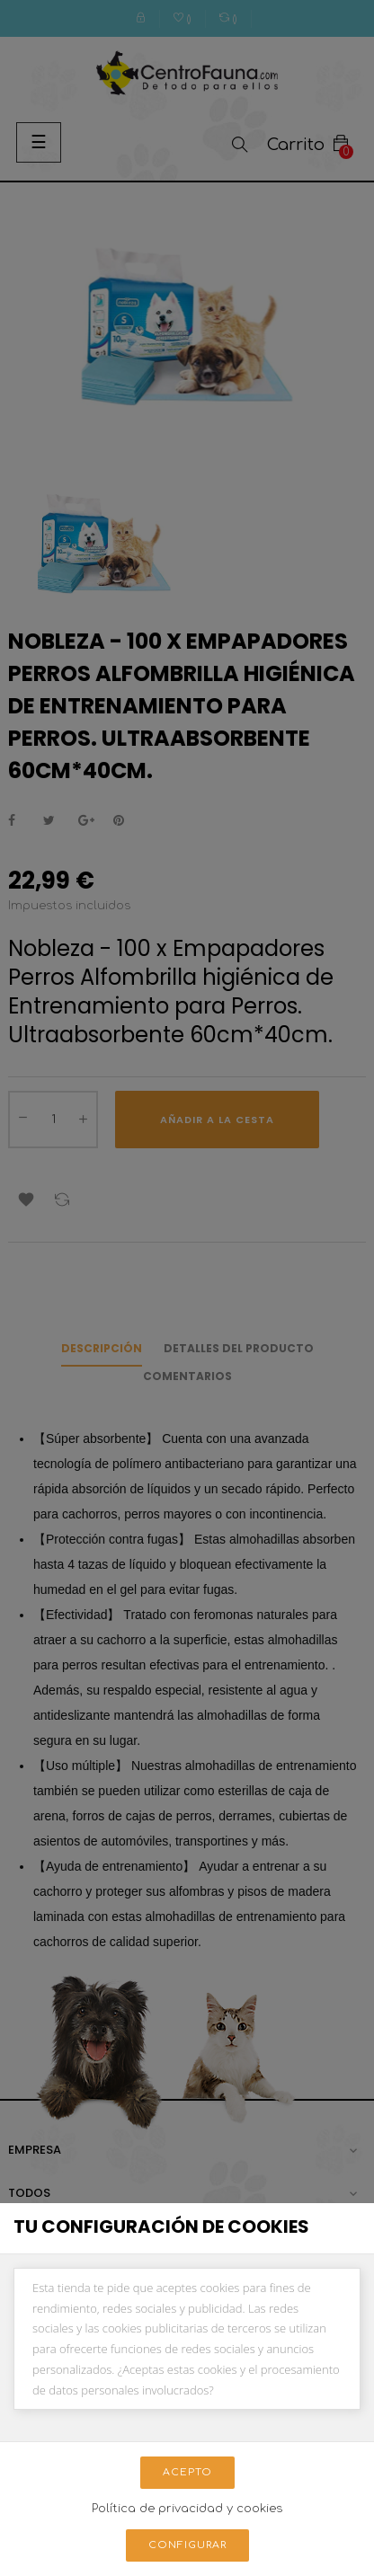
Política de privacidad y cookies (187, 2508)
